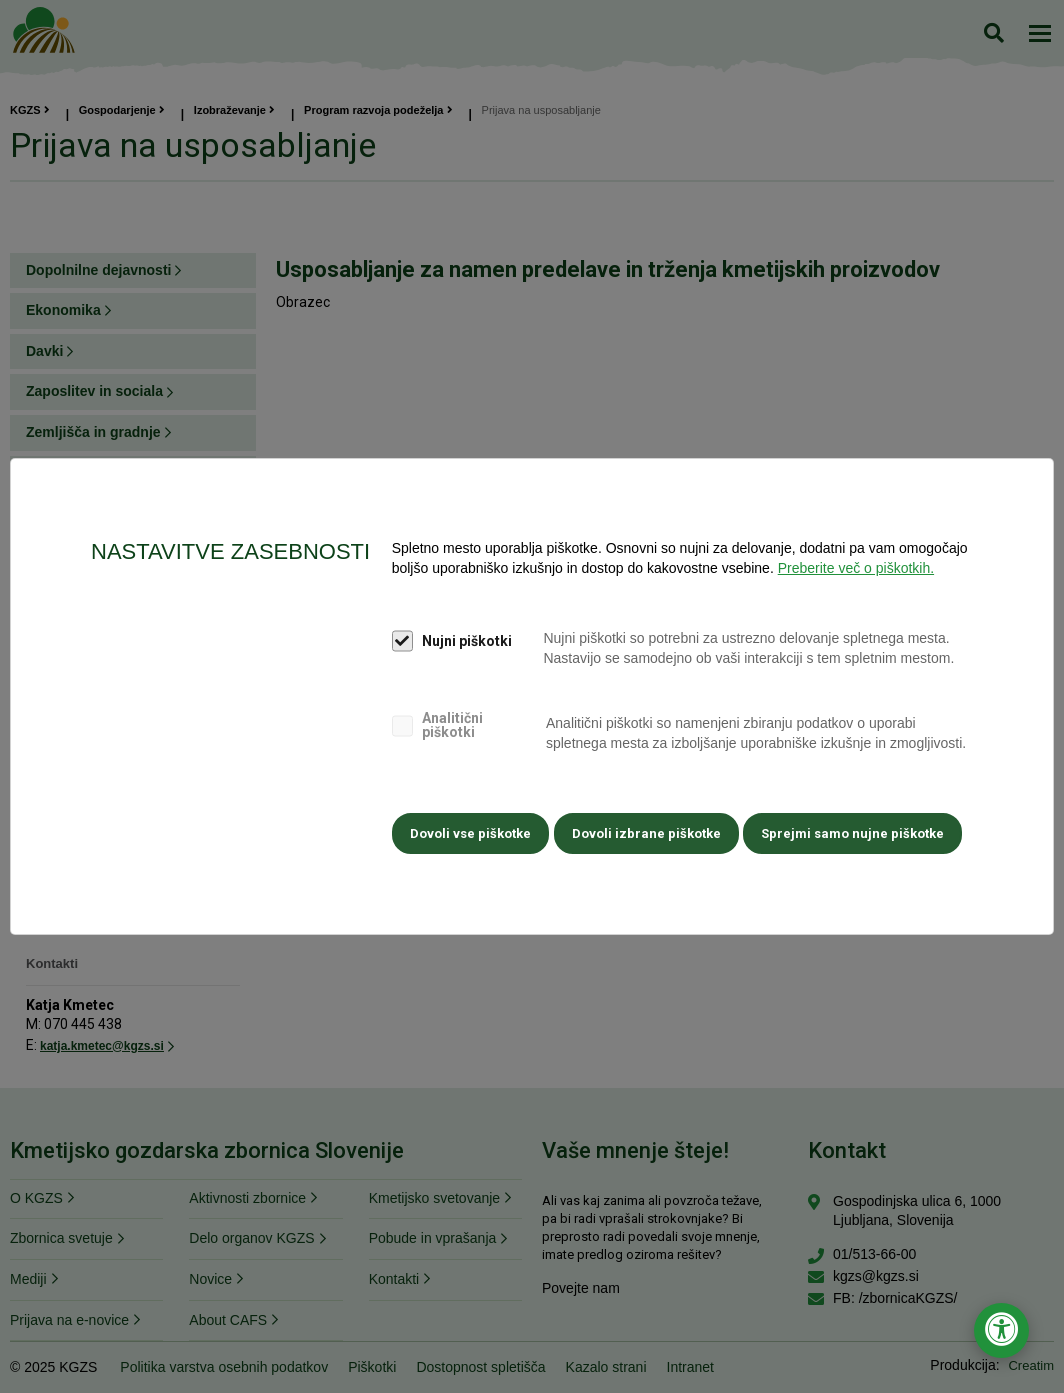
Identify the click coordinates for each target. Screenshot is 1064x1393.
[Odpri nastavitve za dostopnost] (1001, 1330)
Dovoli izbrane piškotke (646, 831)
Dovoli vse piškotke (468, 831)
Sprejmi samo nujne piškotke (855, 831)
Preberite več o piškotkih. (856, 564)
